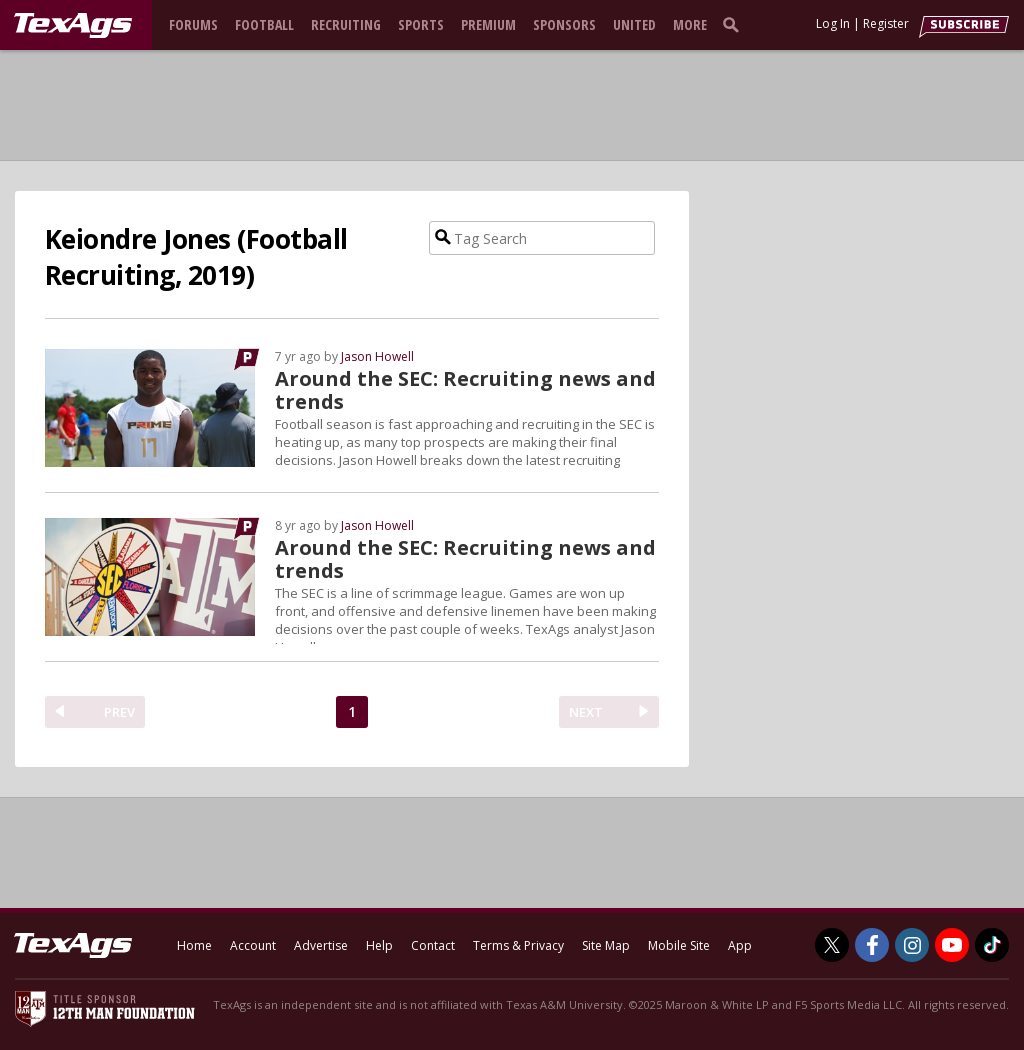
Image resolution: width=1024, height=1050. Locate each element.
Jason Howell (377, 356)
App (740, 945)
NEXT (586, 712)
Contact (433, 945)
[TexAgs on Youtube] (952, 945)
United (634, 24)
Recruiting (346, 24)
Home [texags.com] (194, 945)
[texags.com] (73, 26)
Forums (193, 24)
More (690, 24)
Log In (833, 23)
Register (886, 23)
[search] (735, 24)
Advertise (321, 945)
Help (379, 945)
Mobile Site (679, 945)
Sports (421, 24)
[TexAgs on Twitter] (832, 945)
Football (264, 24)
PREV (119, 712)
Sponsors (564, 24)
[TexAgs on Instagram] (912, 945)
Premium (488, 24)
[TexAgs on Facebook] (872, 945)
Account (253, 945)
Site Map (606, 945)
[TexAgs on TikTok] (992, 945)
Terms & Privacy (518, 945)
